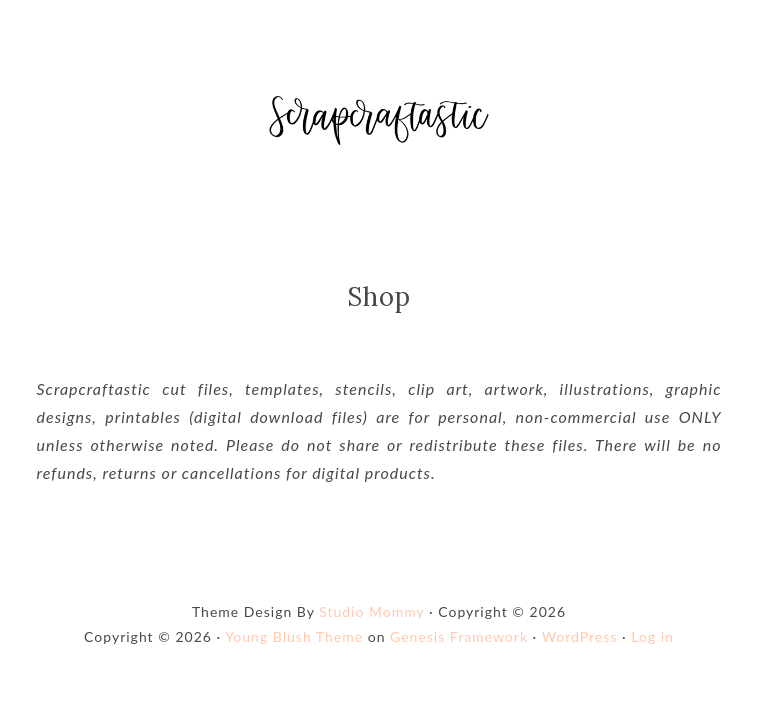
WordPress (580, 636)
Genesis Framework (459, 636)
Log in (652, 636)
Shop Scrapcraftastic (379, 120)
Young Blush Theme (294, 636)
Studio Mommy (371, 611)
